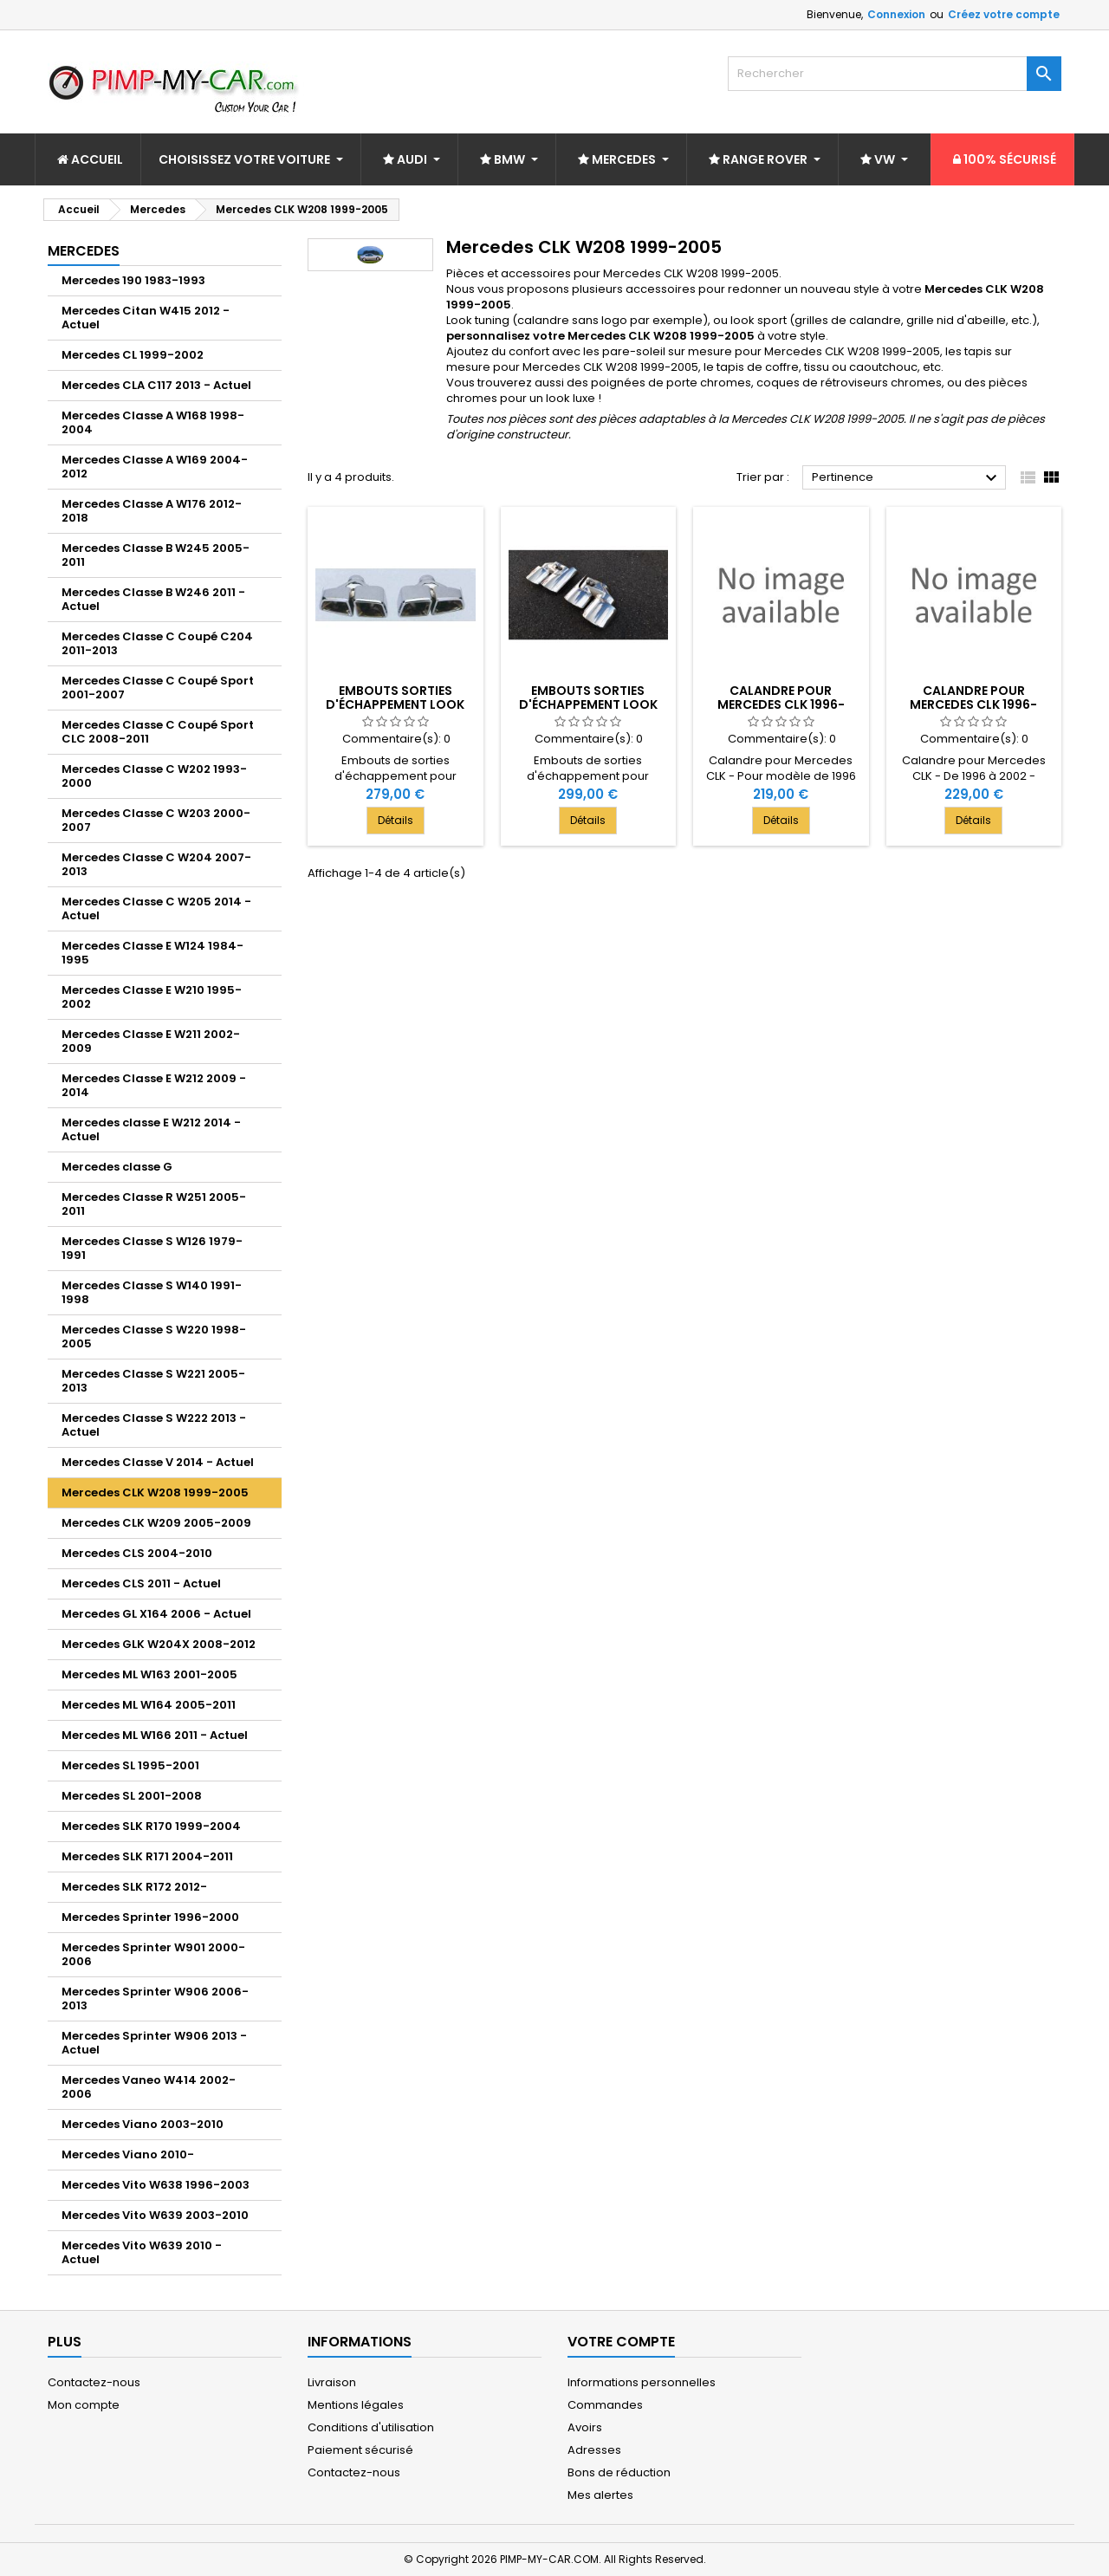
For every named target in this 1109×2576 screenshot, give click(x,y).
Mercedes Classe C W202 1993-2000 (154, 776)
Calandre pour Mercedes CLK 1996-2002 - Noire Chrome (781, 704)
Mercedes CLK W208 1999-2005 (155, 1492)
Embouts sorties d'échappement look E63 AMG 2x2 (395, 704)
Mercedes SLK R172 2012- (134, 1886)
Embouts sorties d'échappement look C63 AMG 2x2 (588, 704)
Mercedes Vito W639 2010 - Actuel (142, 2252)
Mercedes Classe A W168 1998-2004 (153, 422)
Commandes (605, 2405)
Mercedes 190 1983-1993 (133, 280)
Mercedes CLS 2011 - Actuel (141, 1583)
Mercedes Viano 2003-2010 (143, 2124)
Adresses (594, 2450)
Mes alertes (600, 2495)
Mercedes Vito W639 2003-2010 (155, 2215)
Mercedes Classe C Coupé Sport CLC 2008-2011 (158, 732)
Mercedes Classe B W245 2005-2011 (156, 555)
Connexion (896, 14)
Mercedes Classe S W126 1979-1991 (152, 1248)
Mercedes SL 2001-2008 (132, 1796)
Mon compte (84, 2405)
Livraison (332, 2382)
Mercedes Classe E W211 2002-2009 (151, 1041)
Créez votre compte (1004, 14)
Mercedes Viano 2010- (128, 2154)
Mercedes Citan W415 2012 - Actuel (146, 317)
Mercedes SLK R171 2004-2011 (147, 1856)
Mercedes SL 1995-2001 (130, 1765)
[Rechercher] (894, 73)
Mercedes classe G (117, 1166)
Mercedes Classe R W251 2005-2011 (154, 1204)
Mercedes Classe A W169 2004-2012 (155, 466)
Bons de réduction (619, 2472)
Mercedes (84, 251)
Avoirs (584, 2427)
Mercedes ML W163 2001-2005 (149, 1674)
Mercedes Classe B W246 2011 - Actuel (153, 599)
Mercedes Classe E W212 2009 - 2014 (154, 1085)
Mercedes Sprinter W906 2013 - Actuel (154, 2043)
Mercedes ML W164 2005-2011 (149, 1705)
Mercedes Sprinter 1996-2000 (150, 1917)
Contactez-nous (94, 2382)
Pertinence (907, 478)
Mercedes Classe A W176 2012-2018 (152, 511)
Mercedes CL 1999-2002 (133, 355)
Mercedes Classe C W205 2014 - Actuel (156, 908)
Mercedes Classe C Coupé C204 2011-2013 (157, 643)
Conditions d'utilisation (371, 2427)
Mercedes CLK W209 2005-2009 (156, 1523)
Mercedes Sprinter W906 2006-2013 (155, 1998)
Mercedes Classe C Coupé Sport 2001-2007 (158, 687)
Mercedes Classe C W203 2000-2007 (156, 820)
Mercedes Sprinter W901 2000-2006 (153, 1954)
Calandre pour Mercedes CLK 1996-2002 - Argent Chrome (973, 704)
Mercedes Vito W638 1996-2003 (156, 2185)
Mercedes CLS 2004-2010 (137, 1553)
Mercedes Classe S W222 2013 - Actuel (154, 1425)
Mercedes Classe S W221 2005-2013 (153, 1381)
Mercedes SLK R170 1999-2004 (151, 1826)
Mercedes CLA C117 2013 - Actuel (156, 385)
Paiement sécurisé (360, 2450)
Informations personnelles (641, 2382)
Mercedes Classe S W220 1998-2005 (154, 1336)
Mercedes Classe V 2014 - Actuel (158, 1462)
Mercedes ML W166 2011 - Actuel (155, 1735)
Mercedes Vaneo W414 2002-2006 (149, 2087)
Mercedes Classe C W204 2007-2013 (156, 864)
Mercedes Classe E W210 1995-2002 (152, 997)
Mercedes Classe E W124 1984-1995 (152, 953)
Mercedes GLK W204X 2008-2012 (159, 1644)
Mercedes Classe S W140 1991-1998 (152, 1292)
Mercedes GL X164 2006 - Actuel (156, 1614)
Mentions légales (356, 2405)
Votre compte (621, 2342)
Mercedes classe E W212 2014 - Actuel (151, 1129)
